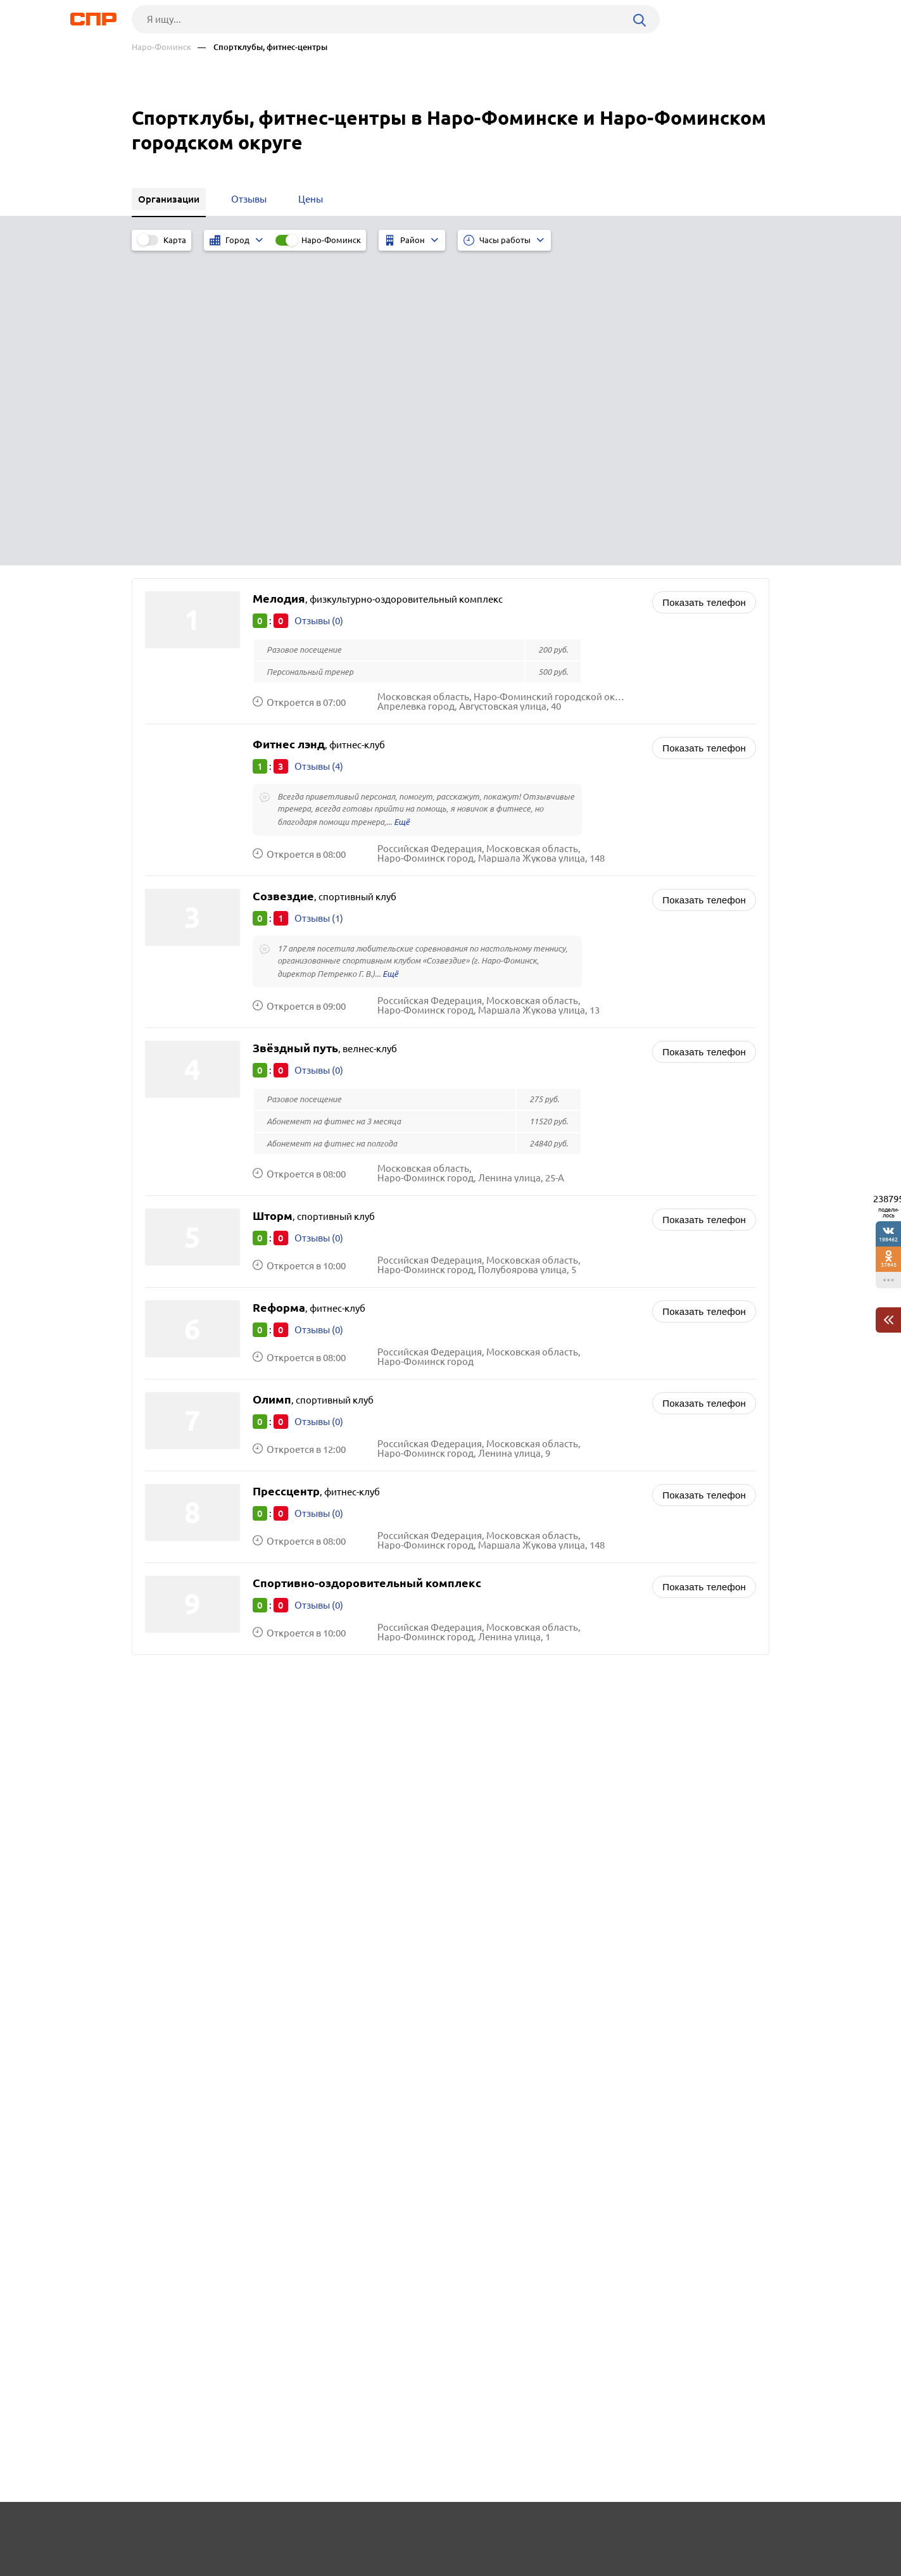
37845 (889, 1264)
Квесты (484, 1526)
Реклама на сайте (323, 2529)
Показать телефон (704, 285)
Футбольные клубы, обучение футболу (554, 1510)
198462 (888, 1239)
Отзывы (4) (318, 449)
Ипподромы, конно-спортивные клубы (555, 1453)
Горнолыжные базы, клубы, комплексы (555, 1469)
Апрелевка (173, 1453)
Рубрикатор (155, 2529)
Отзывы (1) (318, 601)
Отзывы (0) (318, 304)
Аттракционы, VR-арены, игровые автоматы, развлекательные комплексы (605, 1489)
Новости (233, 2529)
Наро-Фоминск (161, 47)
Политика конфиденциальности (301, 2566)
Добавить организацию (712, 2528)
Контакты (415, 2529)
